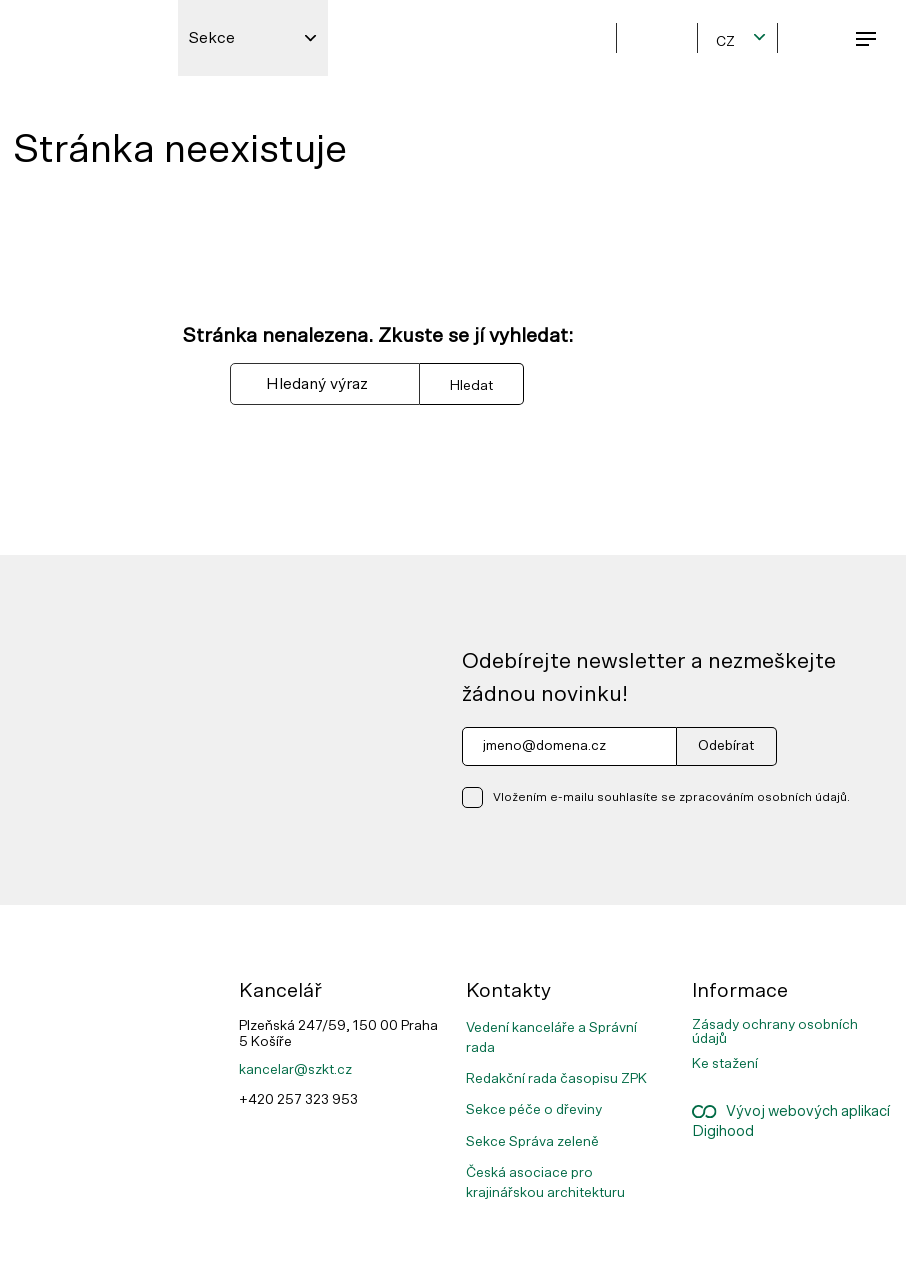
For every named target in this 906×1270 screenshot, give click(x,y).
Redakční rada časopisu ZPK (556, 1079)
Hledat (471, 385)
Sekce (211, 38)
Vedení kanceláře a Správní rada (551, 1038)
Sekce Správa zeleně (532, 1142)
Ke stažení (725, 1064)
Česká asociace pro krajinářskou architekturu (545, 1183)
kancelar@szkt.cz (295, 1070)
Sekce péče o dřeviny (534, 1110)
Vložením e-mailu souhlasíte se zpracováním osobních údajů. (671, 797)
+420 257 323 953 (298, 1100)
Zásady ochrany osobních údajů (775, 1032)
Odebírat (726, 746)
